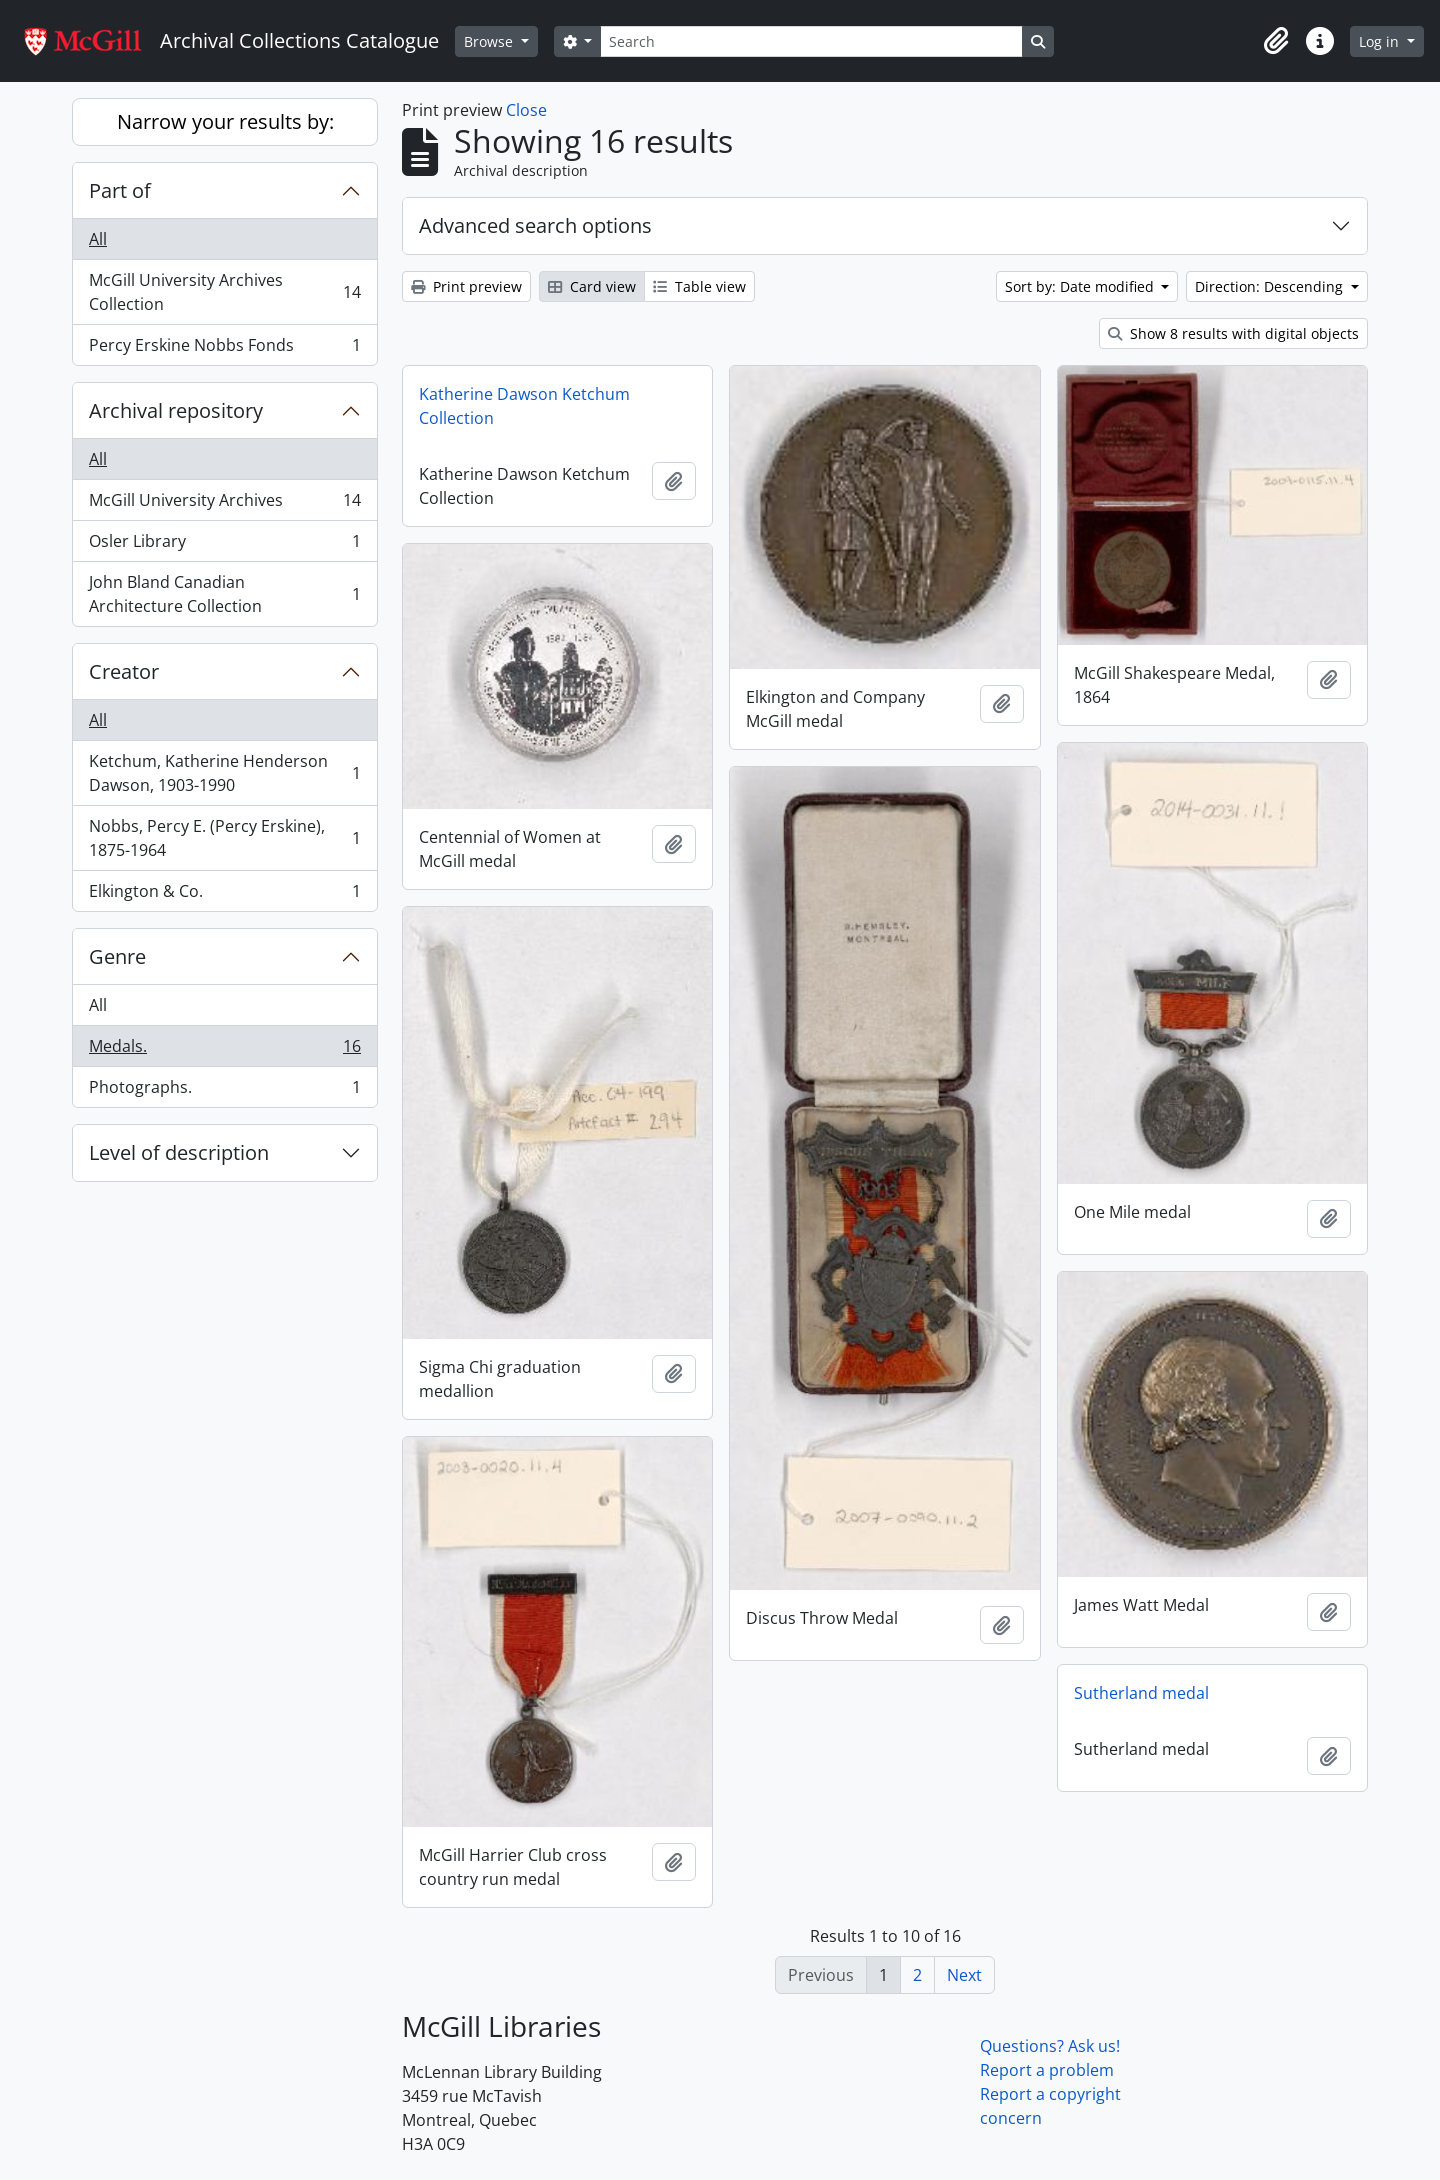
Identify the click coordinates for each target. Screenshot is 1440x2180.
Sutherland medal (1141, 1693)
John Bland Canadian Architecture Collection (224, 594)
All (98, 239)
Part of (120, 190)
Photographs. (224, 1091)
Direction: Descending (1271, 286)
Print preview (466, 286)
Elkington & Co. (224, 895)
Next (964, 1975)
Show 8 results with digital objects (1233, 333)
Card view (592, 286)
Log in (1381, 41)
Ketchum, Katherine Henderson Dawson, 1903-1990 (224, 773)
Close (526, 110)
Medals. (224, 1050)
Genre (117, 956)
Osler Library (224, 545)
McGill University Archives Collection (224, 292)
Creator (124, 671)
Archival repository (176, 410)
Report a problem (1047, 2070)
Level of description (179, 1152)
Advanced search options (535, 225)
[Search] (811, 41)
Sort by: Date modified (1081, 286)
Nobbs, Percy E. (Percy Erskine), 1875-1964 (224, 838)
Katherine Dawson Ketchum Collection (524, 406)
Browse (490, 41)
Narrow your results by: (225, 121)
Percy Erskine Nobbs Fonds (224, 349)
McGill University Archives (224, 504)
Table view (699, 286)
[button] (1276, 41)
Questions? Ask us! (1050, 2046)
